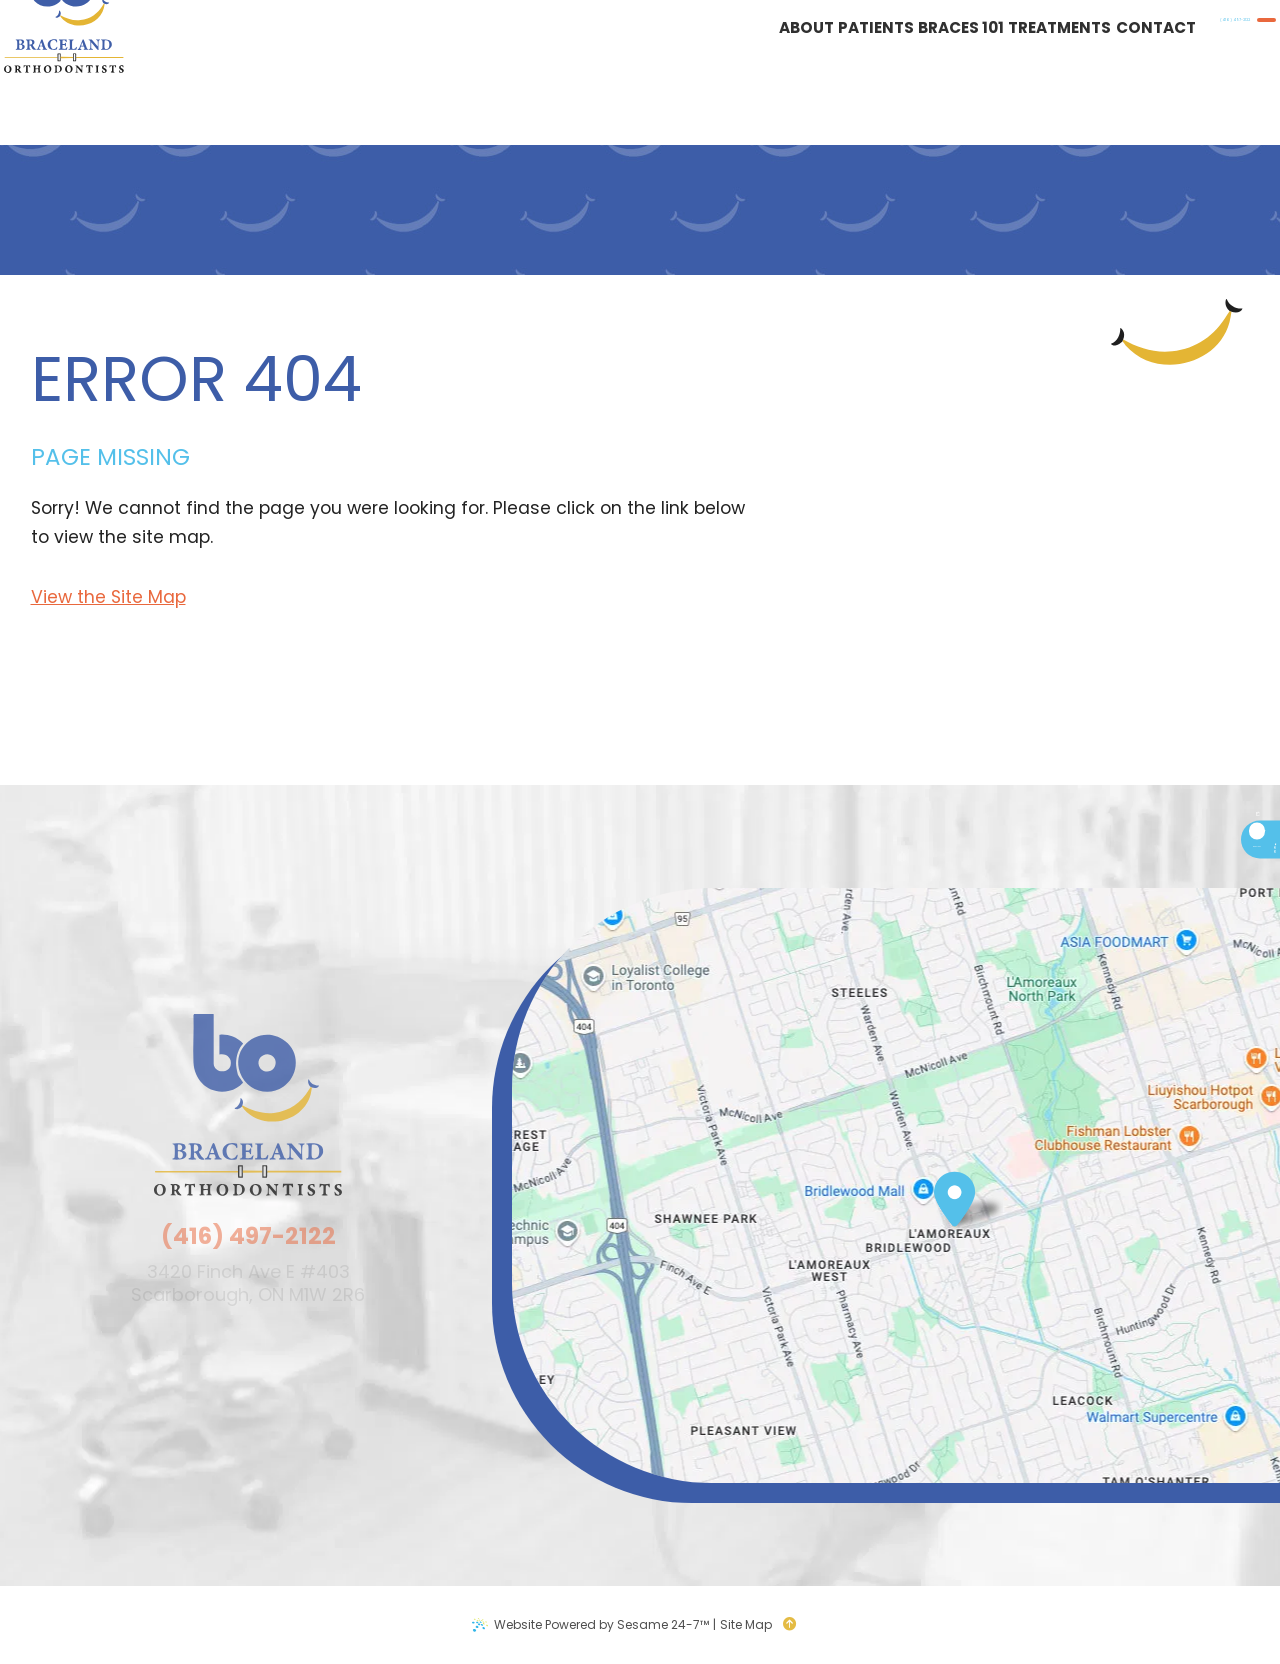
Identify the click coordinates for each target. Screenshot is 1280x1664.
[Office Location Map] (955, 1195)
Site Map (746, 1624)
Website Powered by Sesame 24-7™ (601, 1624)
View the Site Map (108, 597)
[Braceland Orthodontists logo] (95, 72)
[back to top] (795, 1625)
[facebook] (1177, 867)
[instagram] (1177, 935)
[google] (1177, 901)
